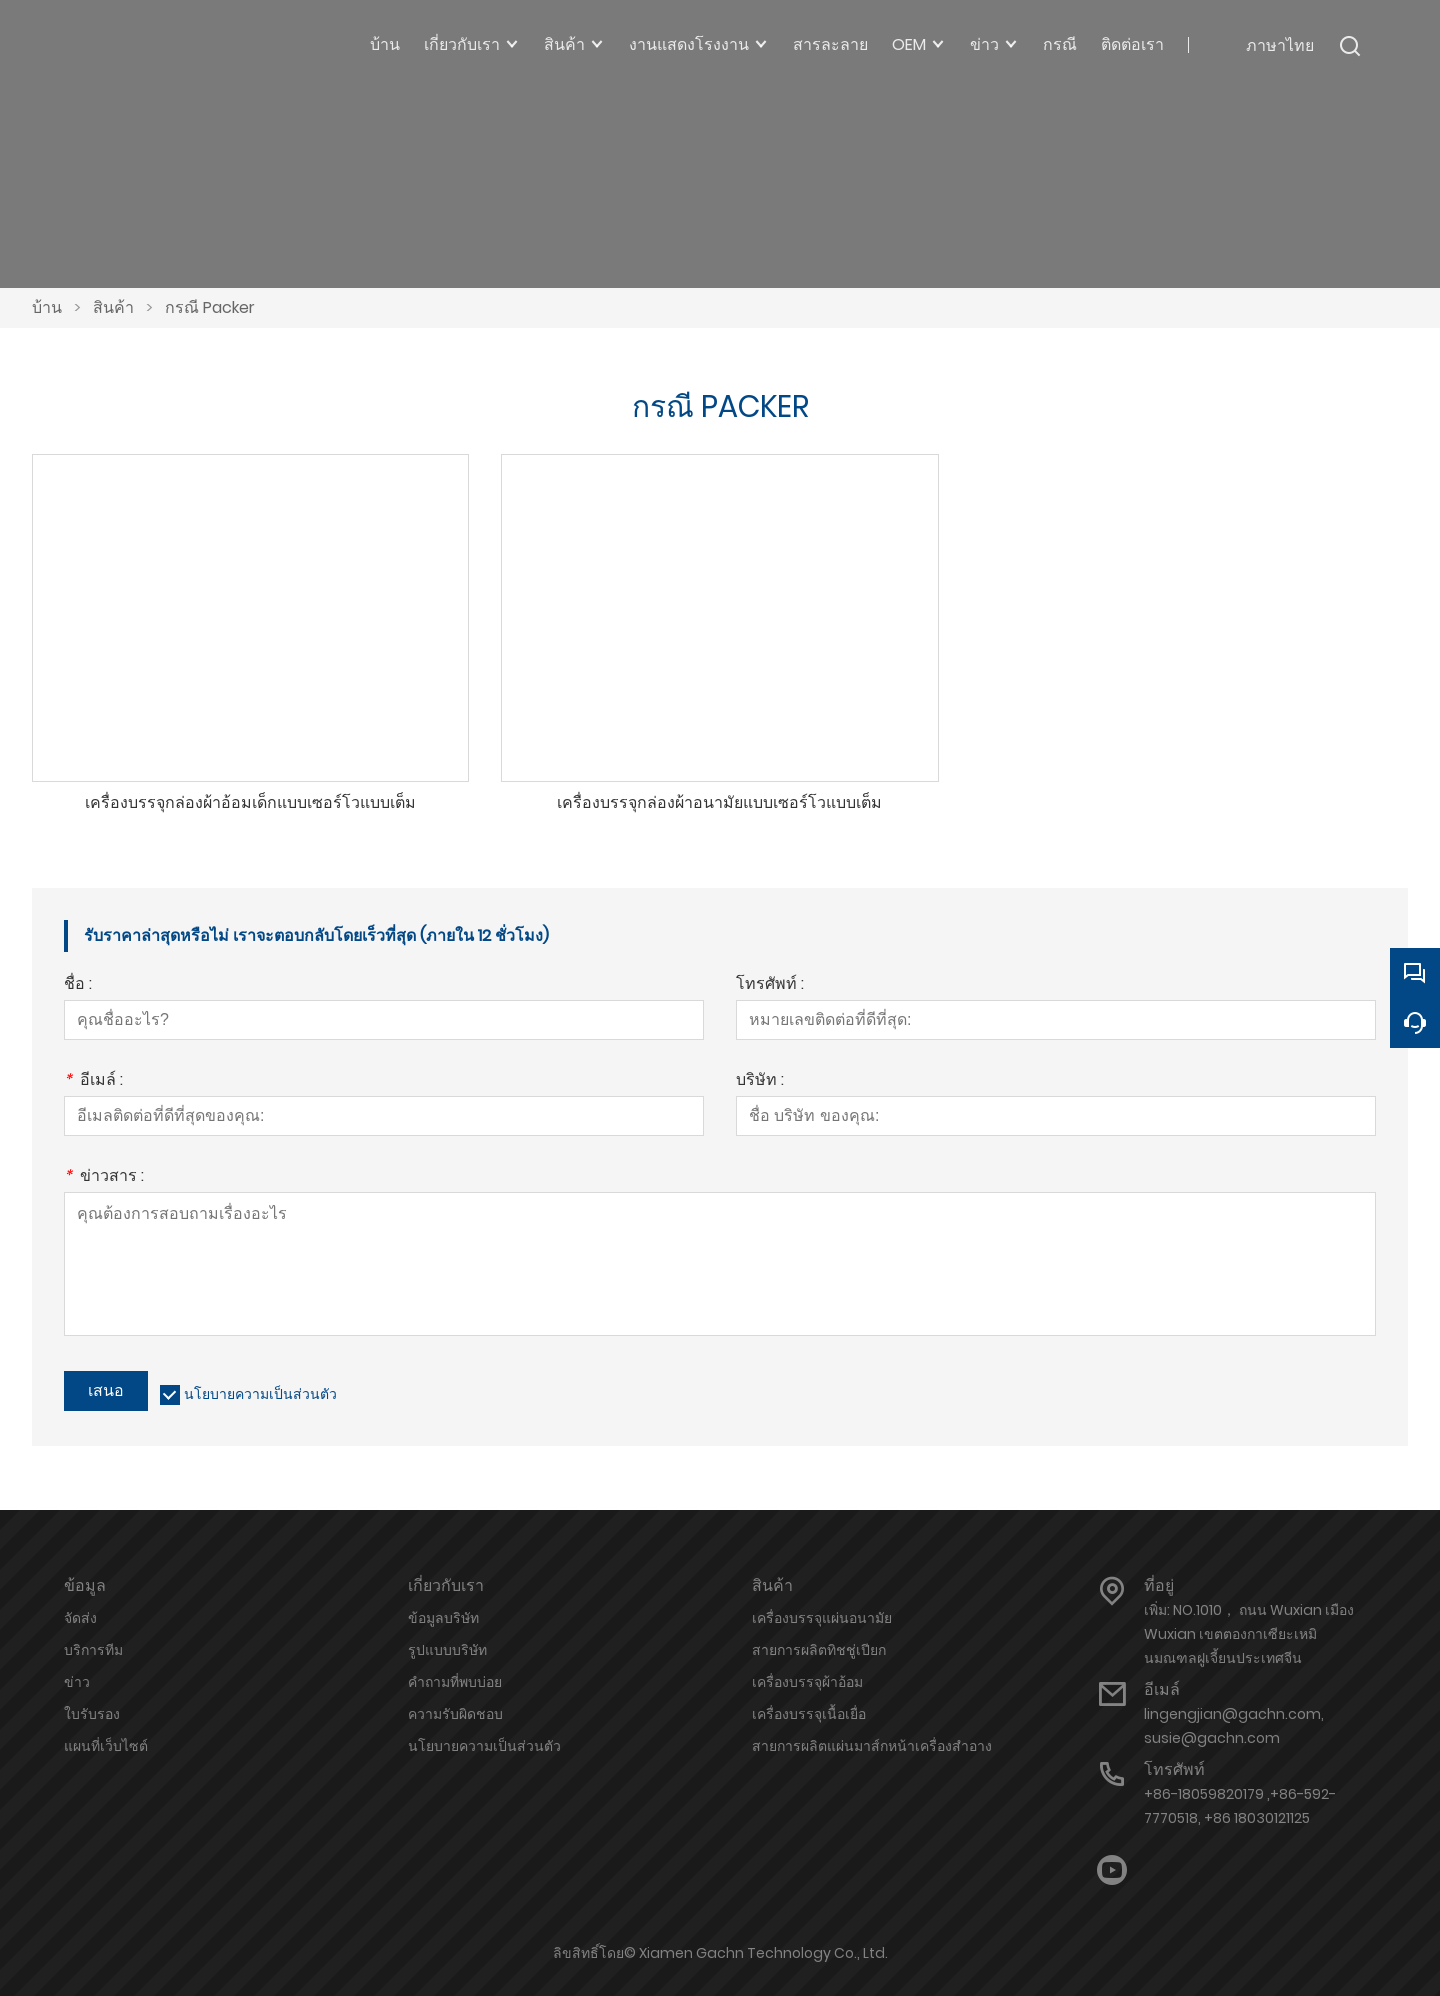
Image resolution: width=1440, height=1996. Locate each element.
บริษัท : (760, 1081)
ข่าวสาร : (104, 1177)
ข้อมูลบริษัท (443, 1618)
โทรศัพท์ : (770, 985)
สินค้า (113, 307)
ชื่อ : (78, 985)
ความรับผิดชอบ (455, 1714)
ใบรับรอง (92, 1714)
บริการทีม (93, 1650)
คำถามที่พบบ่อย (455, 1682)
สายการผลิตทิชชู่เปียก (819, 1650)
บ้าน (47, 307)
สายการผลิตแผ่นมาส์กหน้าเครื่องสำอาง (872, 1746)
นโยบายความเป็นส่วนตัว (260, 1394)
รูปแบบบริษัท (447, 1650)
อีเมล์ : (93, 1081)
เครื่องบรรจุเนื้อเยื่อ (809, 1714)
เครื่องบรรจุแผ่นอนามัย (822, 1618)
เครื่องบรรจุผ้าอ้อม (807, 1682)
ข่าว (77, 1682)
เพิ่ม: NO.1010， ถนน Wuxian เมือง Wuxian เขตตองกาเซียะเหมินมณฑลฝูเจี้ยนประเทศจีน (1249, 1634)
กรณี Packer (210, 307)
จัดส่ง (80, 1618)
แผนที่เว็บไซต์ (106, 1746)
